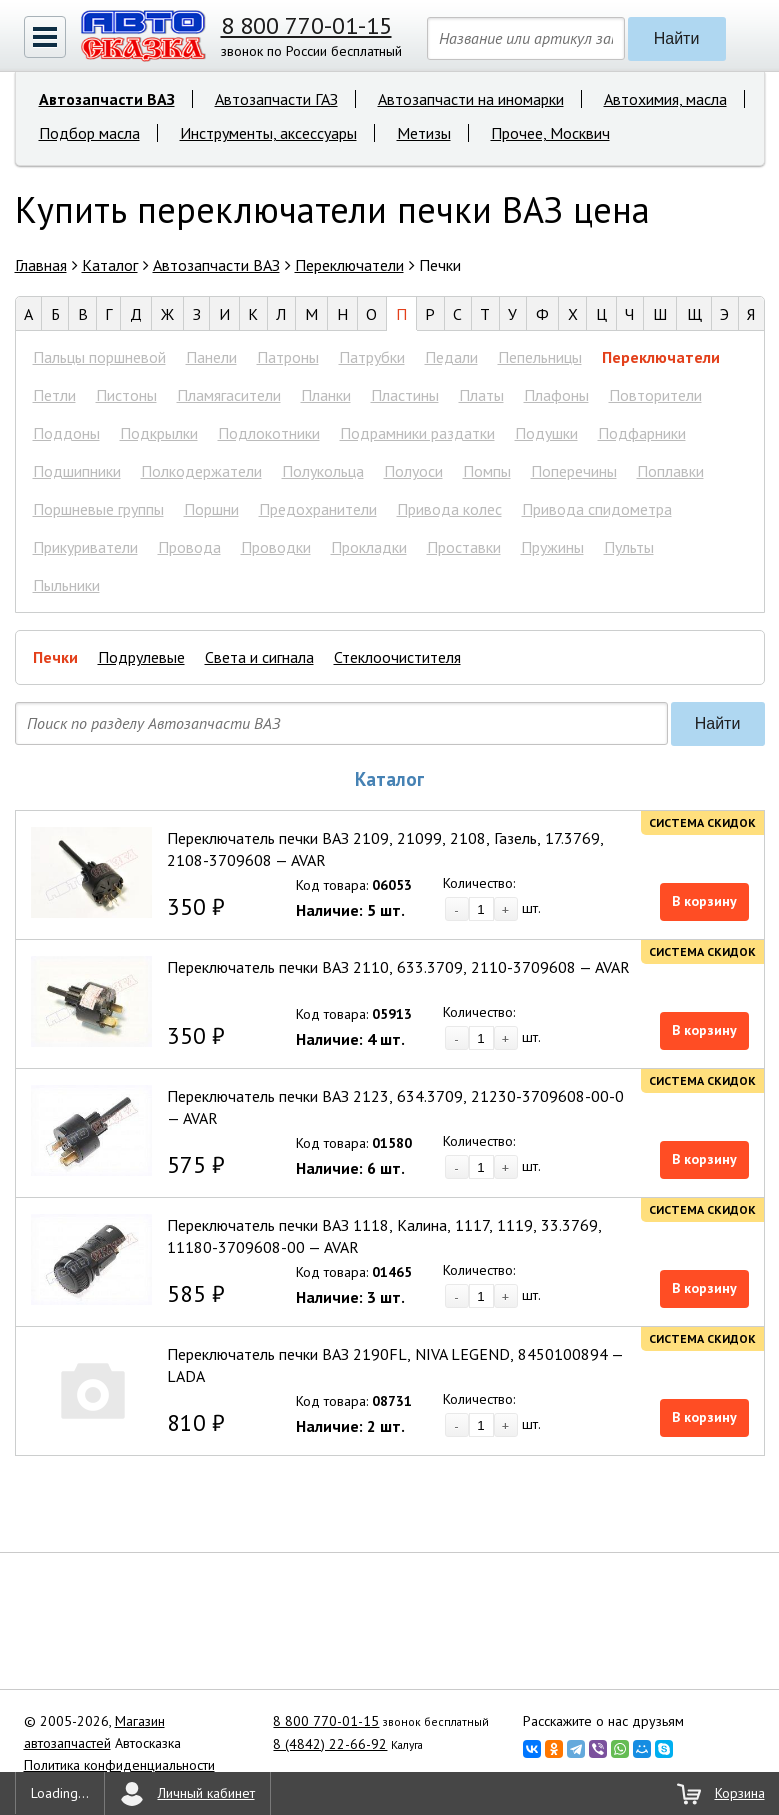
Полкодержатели (201, 471)
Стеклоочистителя (397, 657)
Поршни (211, 509)
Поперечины (574, 471)
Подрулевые (141, 657)
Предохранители (318, 509)
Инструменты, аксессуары (268, 133)
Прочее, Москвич (550, 133)
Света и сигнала (259, 657)
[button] (45, 37)
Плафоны (556, 395)
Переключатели (661, 357)
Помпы (487, 471)
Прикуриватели (85, 547)
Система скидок (702, 822)
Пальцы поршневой (99, 357)
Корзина (740, 1793)
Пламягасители (229, 395)
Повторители (655, 395)
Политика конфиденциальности (119, 1765)
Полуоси (413, 471)
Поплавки (670, 471)
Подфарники (642, 433)
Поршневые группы (98, 509)
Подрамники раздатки (417, 433)
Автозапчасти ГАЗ (276, 99)
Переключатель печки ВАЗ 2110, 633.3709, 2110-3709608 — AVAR (398, 967)
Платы (481, 395)
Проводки (276, 547)
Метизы (424, 133)
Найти (677, 38)
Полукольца (323, 471)
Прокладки (369, 547)
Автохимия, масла (665, 99)
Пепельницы (540, 357)
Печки (55, 657)
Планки (326, 395)
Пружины (552, 547)
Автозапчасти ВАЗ (107, 99)
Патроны (288, 357)
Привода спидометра (597, 509)
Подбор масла (89, 133)
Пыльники (66, 585)
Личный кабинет (206, 1793)
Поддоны (66, 433)
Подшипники (77, 471)
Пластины (405, 395)
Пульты (629, 547)
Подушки (546, 433)
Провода (189, 547)
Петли (54, 395)
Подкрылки (159, 433)
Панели (211, 357)
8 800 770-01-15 (306, 25)
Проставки (464, 547)
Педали (451, 357)
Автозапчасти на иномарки (471, 99)
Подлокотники (269, 433)
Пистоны (126, 395)
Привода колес (449, 509)
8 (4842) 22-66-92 (330, 1744)
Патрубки (372, 357)
